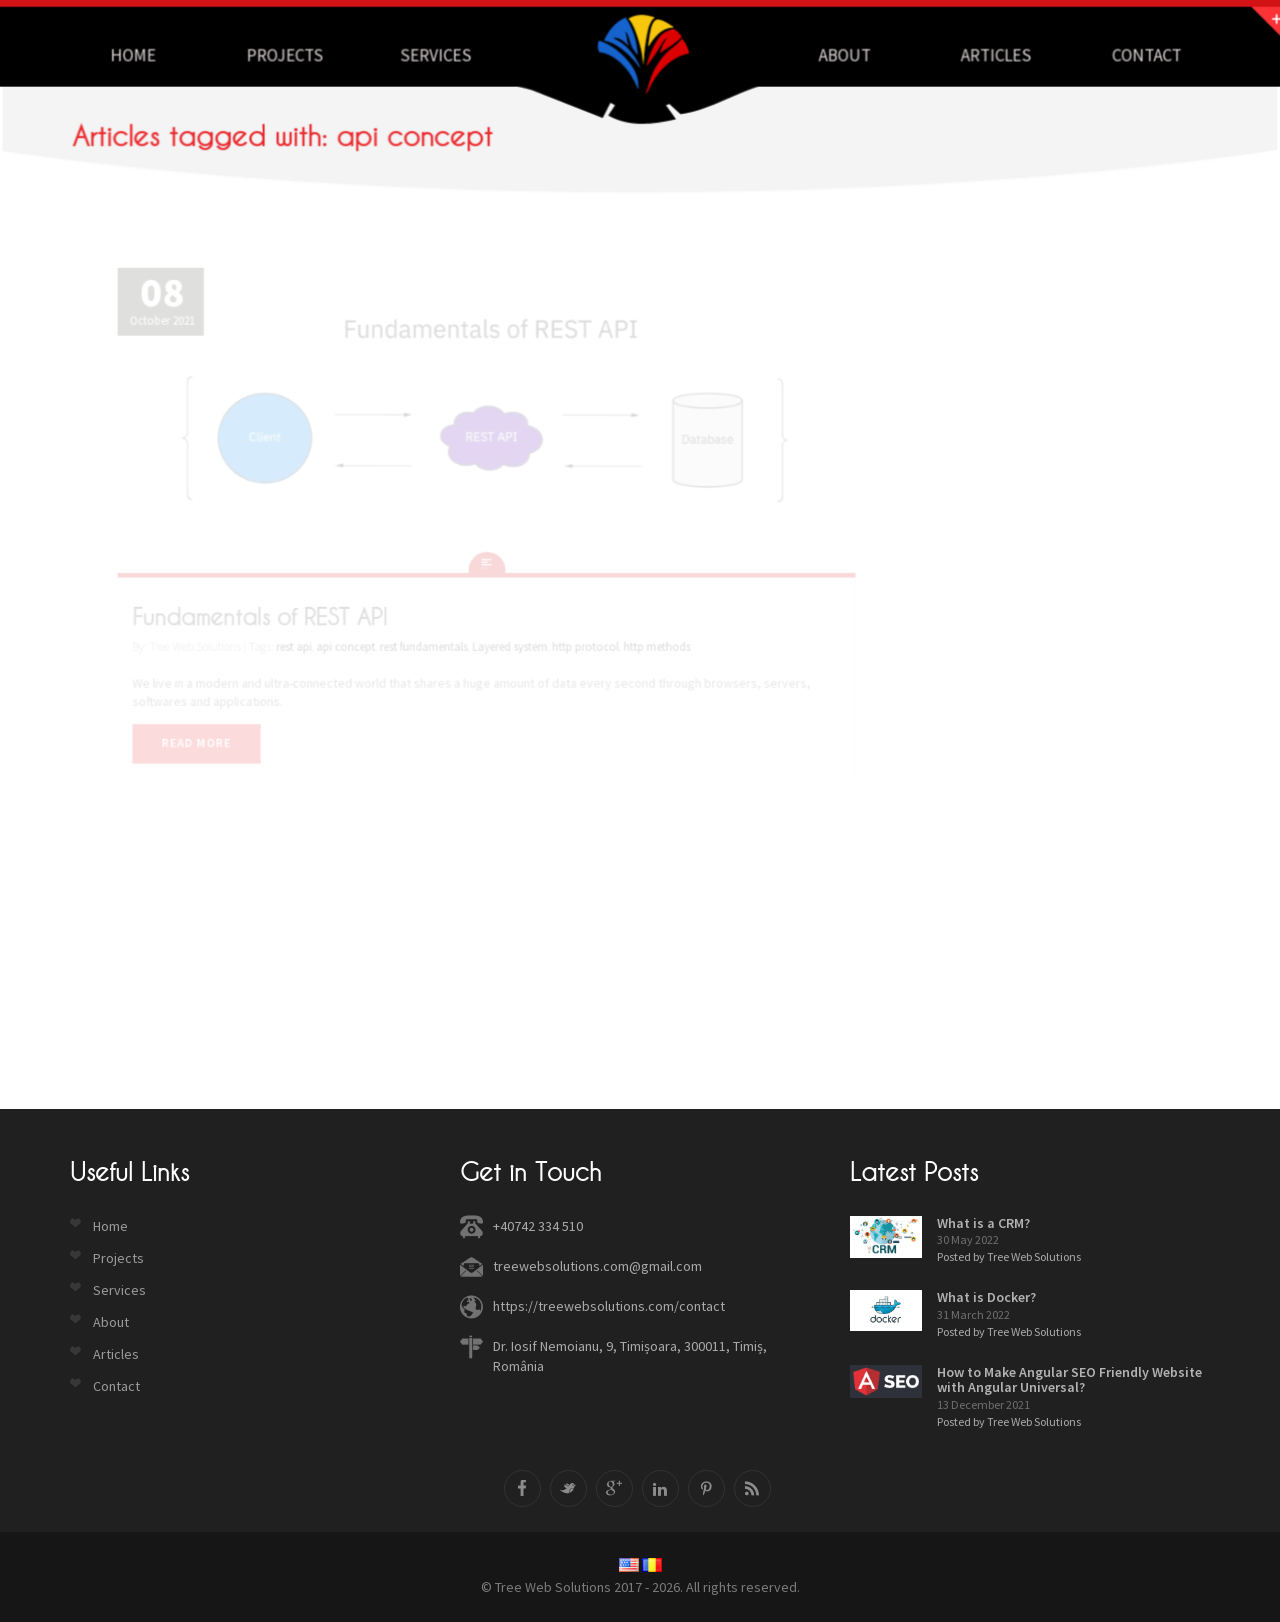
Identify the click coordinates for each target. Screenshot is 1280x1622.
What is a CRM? (983, 1223)
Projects (303, 54)
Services (446, 54)
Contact (1121, 54)
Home (159, 54)
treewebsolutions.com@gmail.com (597, 1266)
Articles (977, 54)
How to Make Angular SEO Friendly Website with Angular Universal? (1069, 1379)
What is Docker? (986, 1297)
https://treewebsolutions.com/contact (609, 1306)
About (834, 54)
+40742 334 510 (538, 1226)
